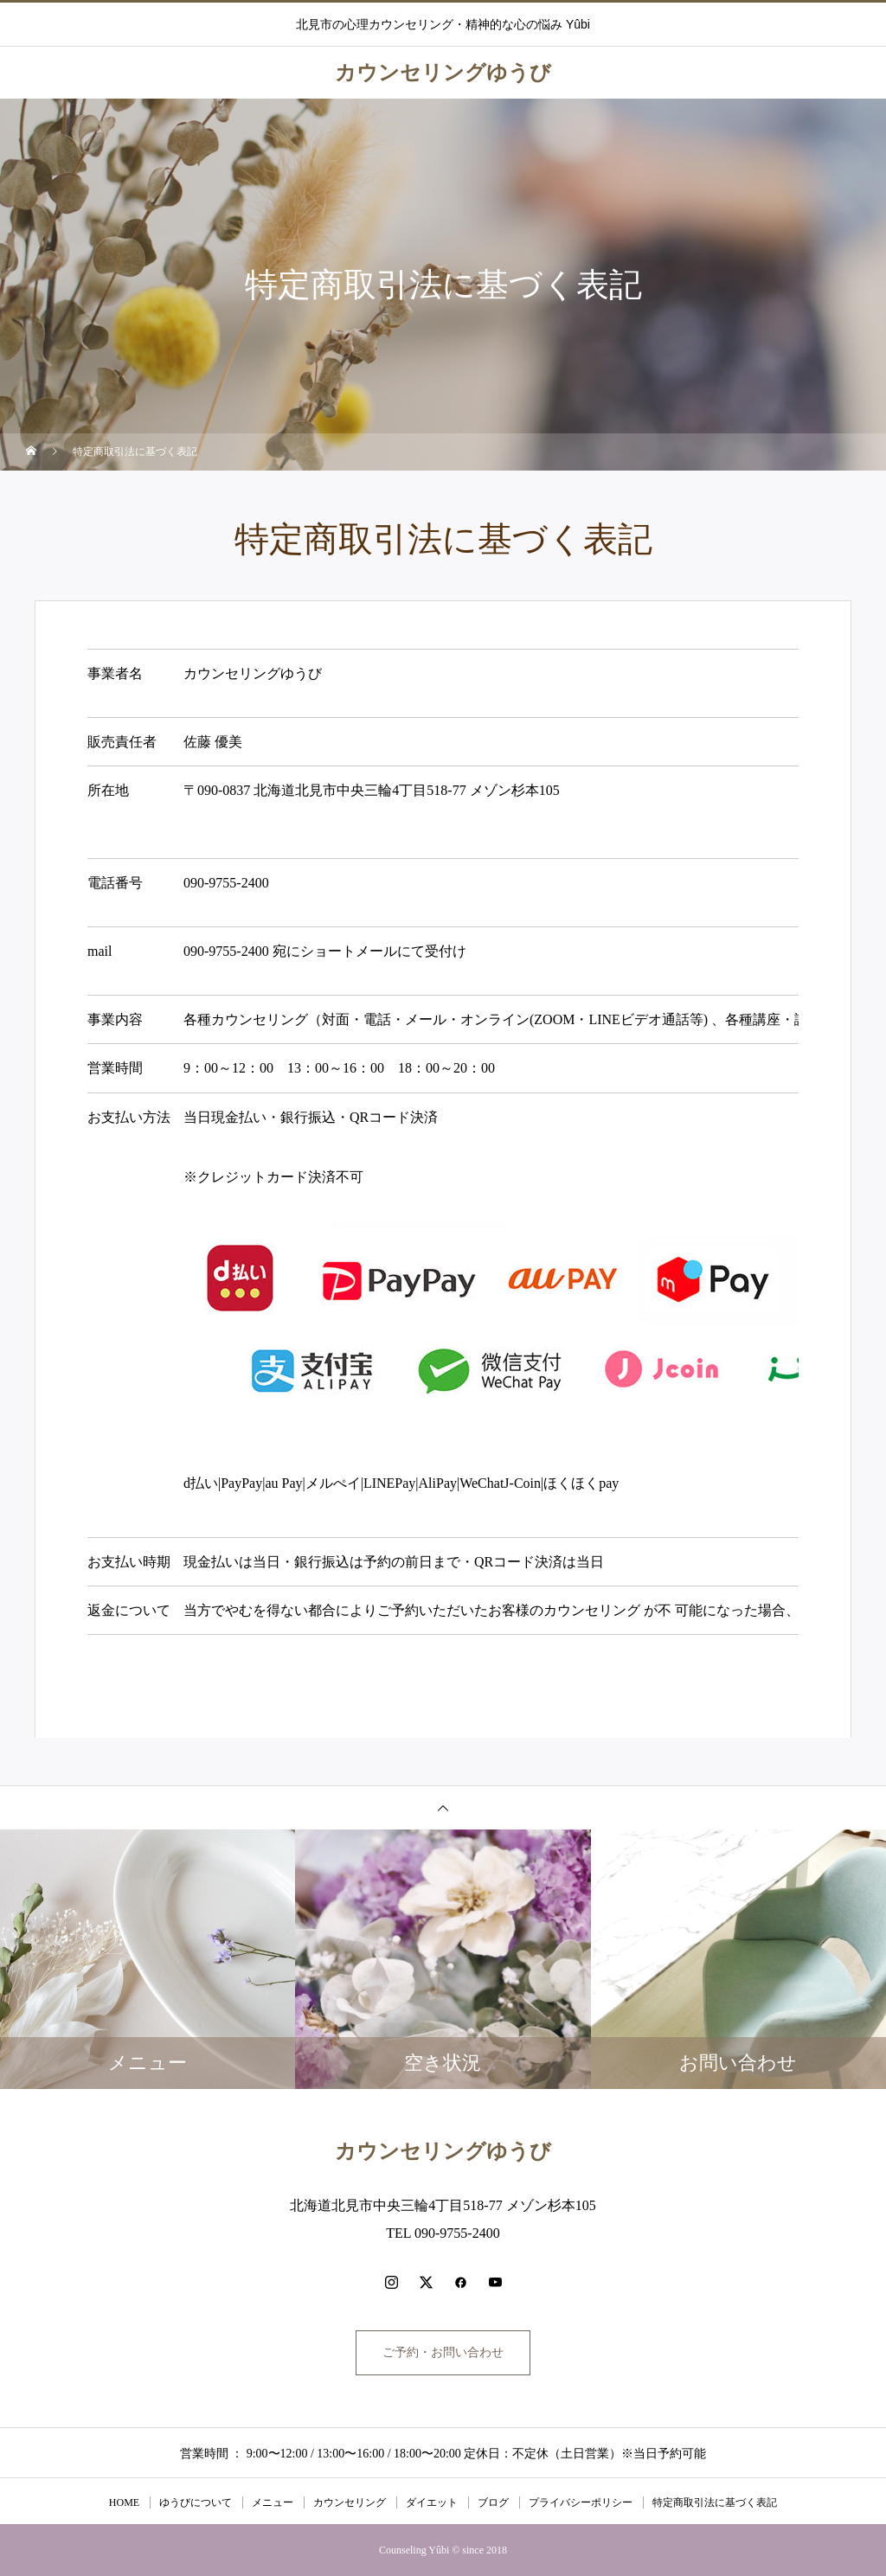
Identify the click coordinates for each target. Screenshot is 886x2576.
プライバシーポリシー (580, 2502)
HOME (124, 2502)
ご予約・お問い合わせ (443, 2352)
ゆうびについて (195, 2502)
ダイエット (432, 2502)
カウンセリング (349, 2502)
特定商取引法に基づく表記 (714, 2502)
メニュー (272, 2502)
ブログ (493, 2502)
